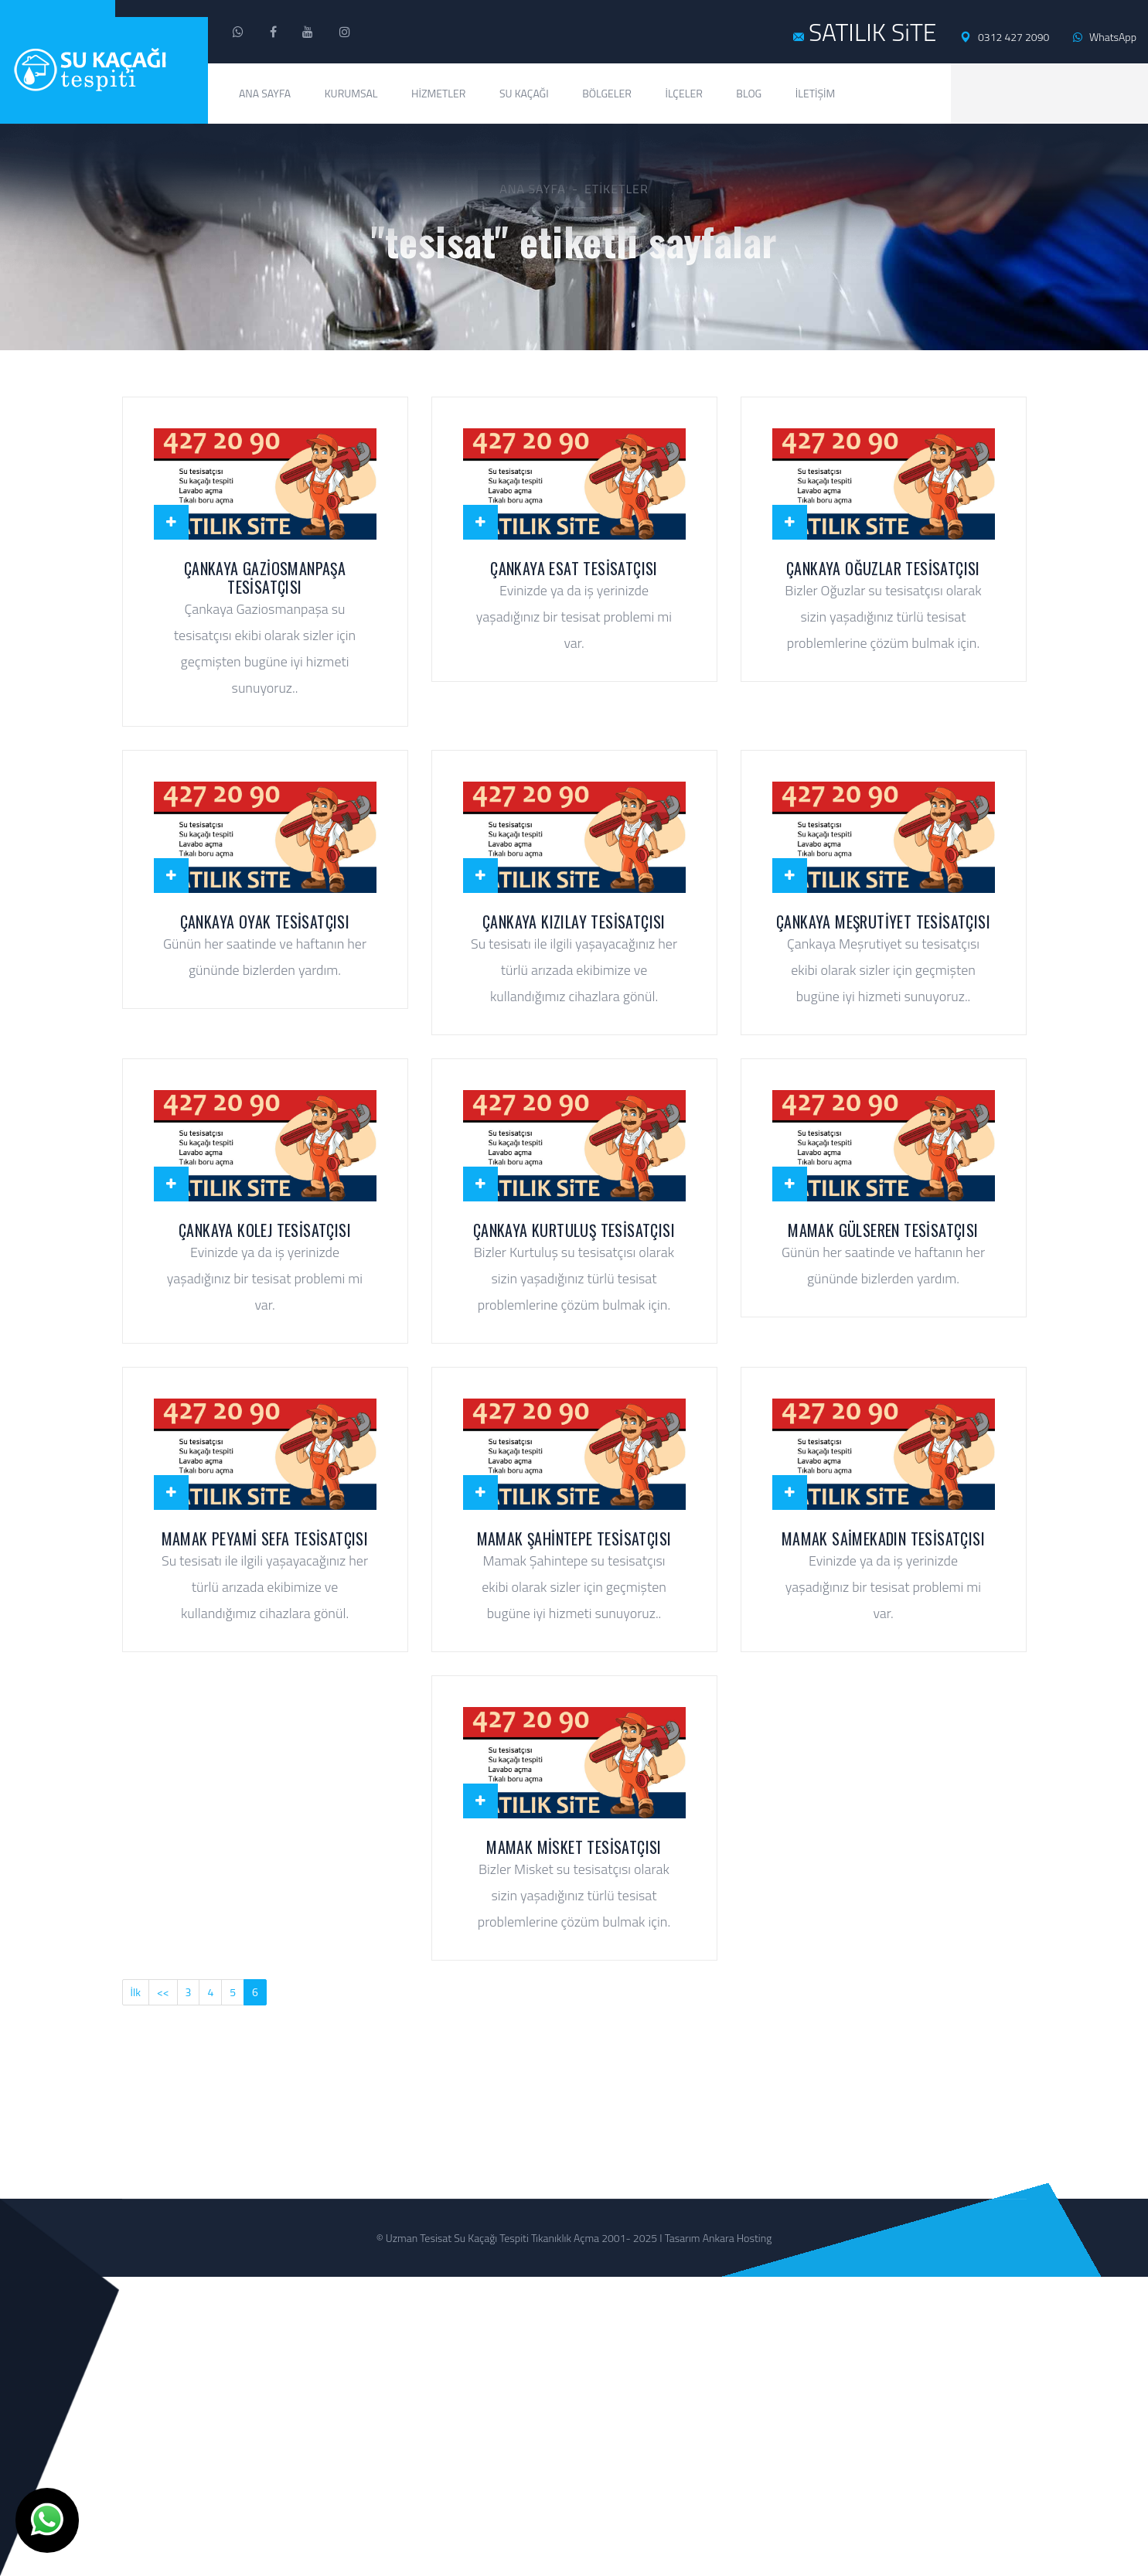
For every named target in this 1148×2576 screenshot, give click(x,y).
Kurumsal (351, 93)
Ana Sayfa (265, 93)
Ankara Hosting (737, 2238)
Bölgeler (607, 93)
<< (163, 1992)
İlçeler (683, 93)
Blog (748, 93)
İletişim (815, 93)
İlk (136, 1992)
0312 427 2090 (1004, 37)
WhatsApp (1104, 37)
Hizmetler (438, 93)
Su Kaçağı (524, 93)
